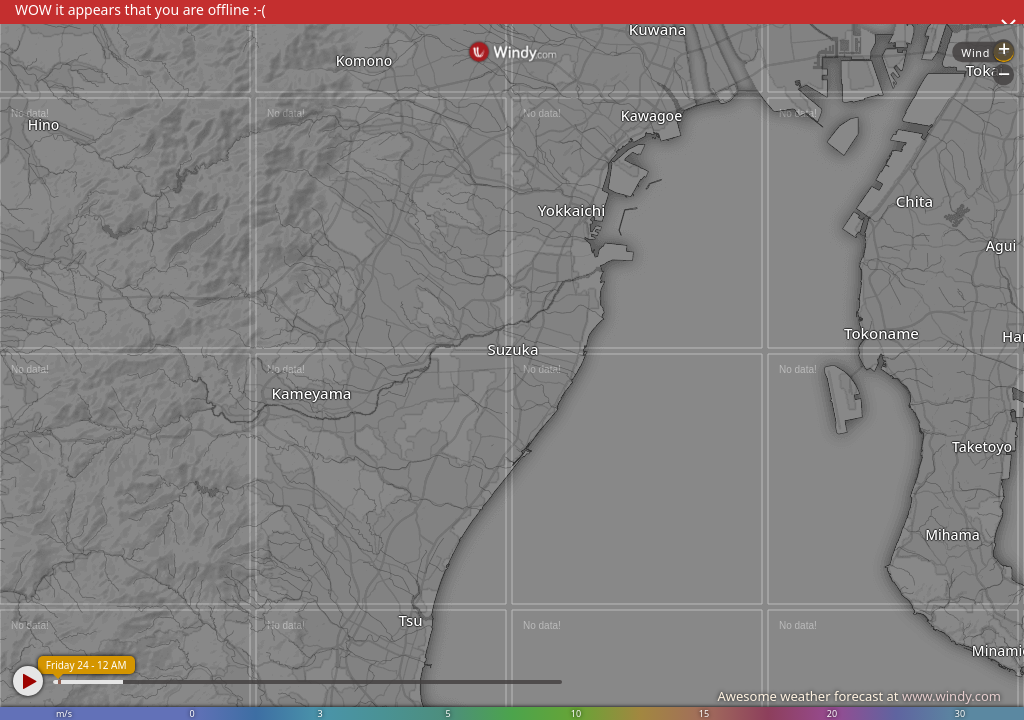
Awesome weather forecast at (859, 696)
